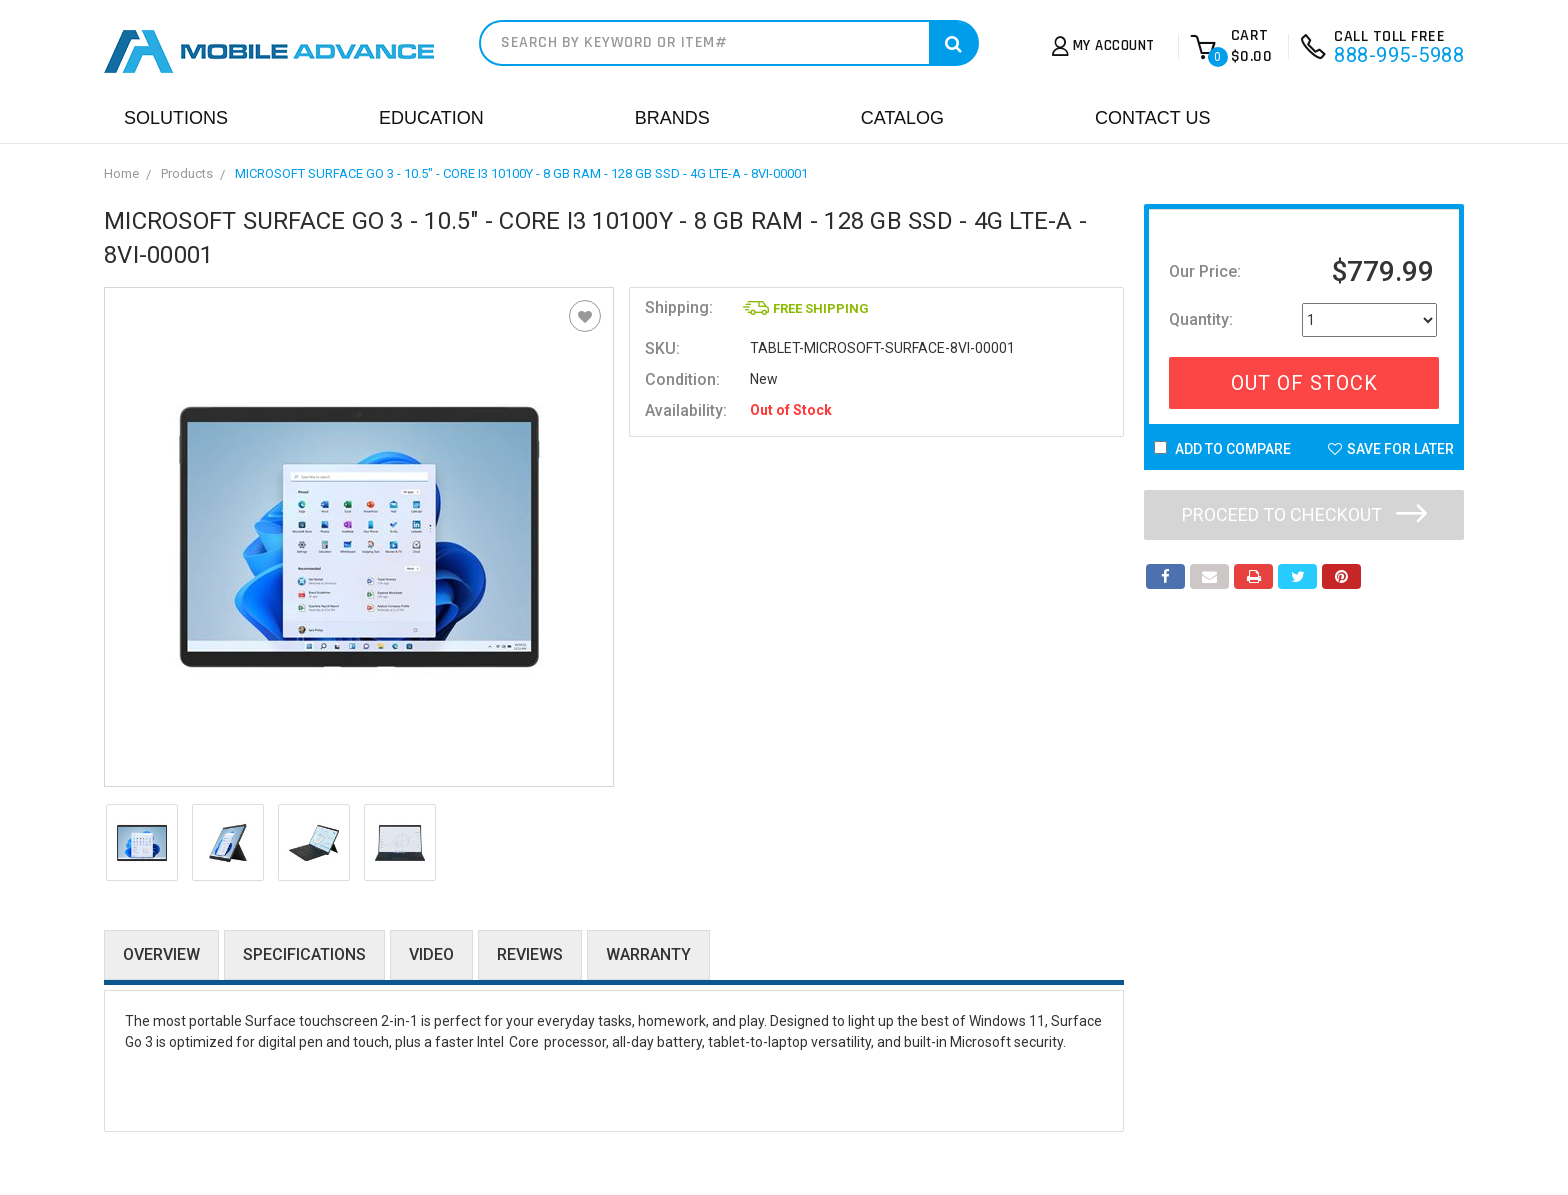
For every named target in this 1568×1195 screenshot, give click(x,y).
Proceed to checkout (1304, 514)
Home (121, 173)
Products (187, 173)
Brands (672, 118)
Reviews (530, 954)
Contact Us (1152, 118)
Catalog (902, 118)
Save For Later (1391, 449)
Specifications (304, 954)
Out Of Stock (1304, 383)
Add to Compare (1222, 449)
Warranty (648, 954)
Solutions (176, 118)
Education (431, 118)
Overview (161, 954)
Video (431, 954)
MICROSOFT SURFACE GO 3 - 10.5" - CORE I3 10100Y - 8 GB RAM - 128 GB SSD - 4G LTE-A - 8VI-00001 (521, 173)
